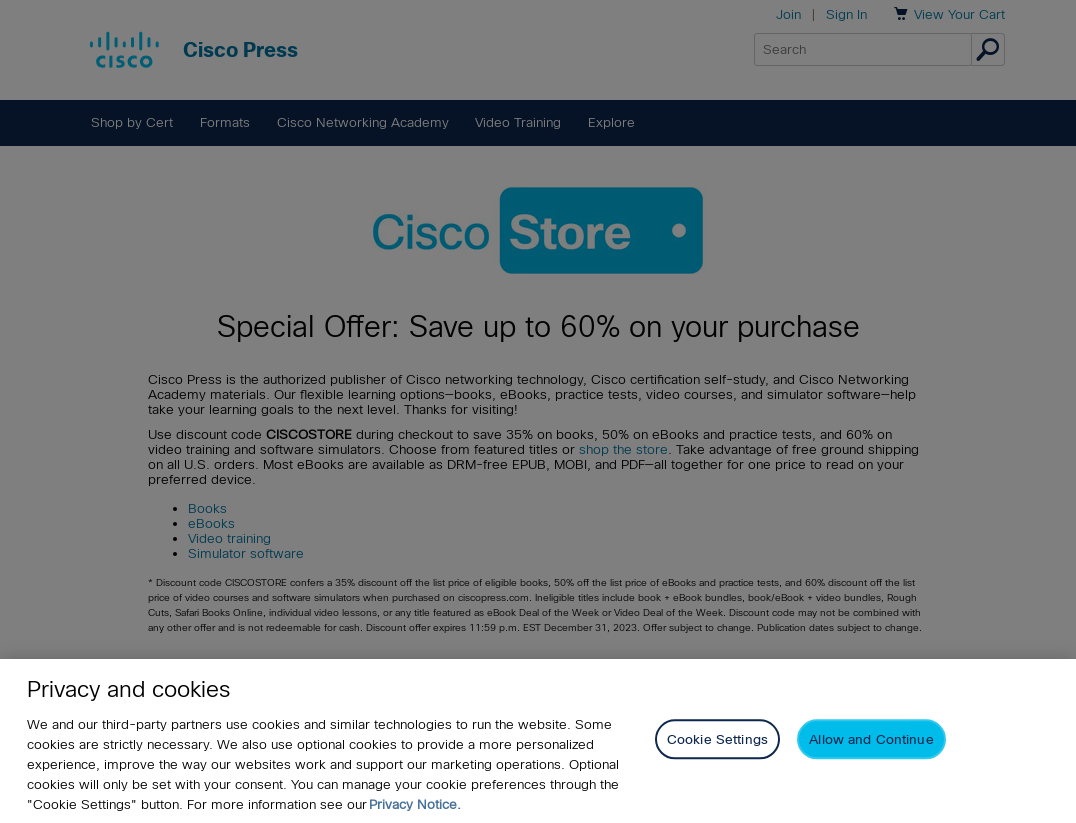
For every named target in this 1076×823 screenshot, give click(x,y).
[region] (538, 741)
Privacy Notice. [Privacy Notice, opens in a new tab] (415, 804)
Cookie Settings (717, 739)
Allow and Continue (871, 739)
